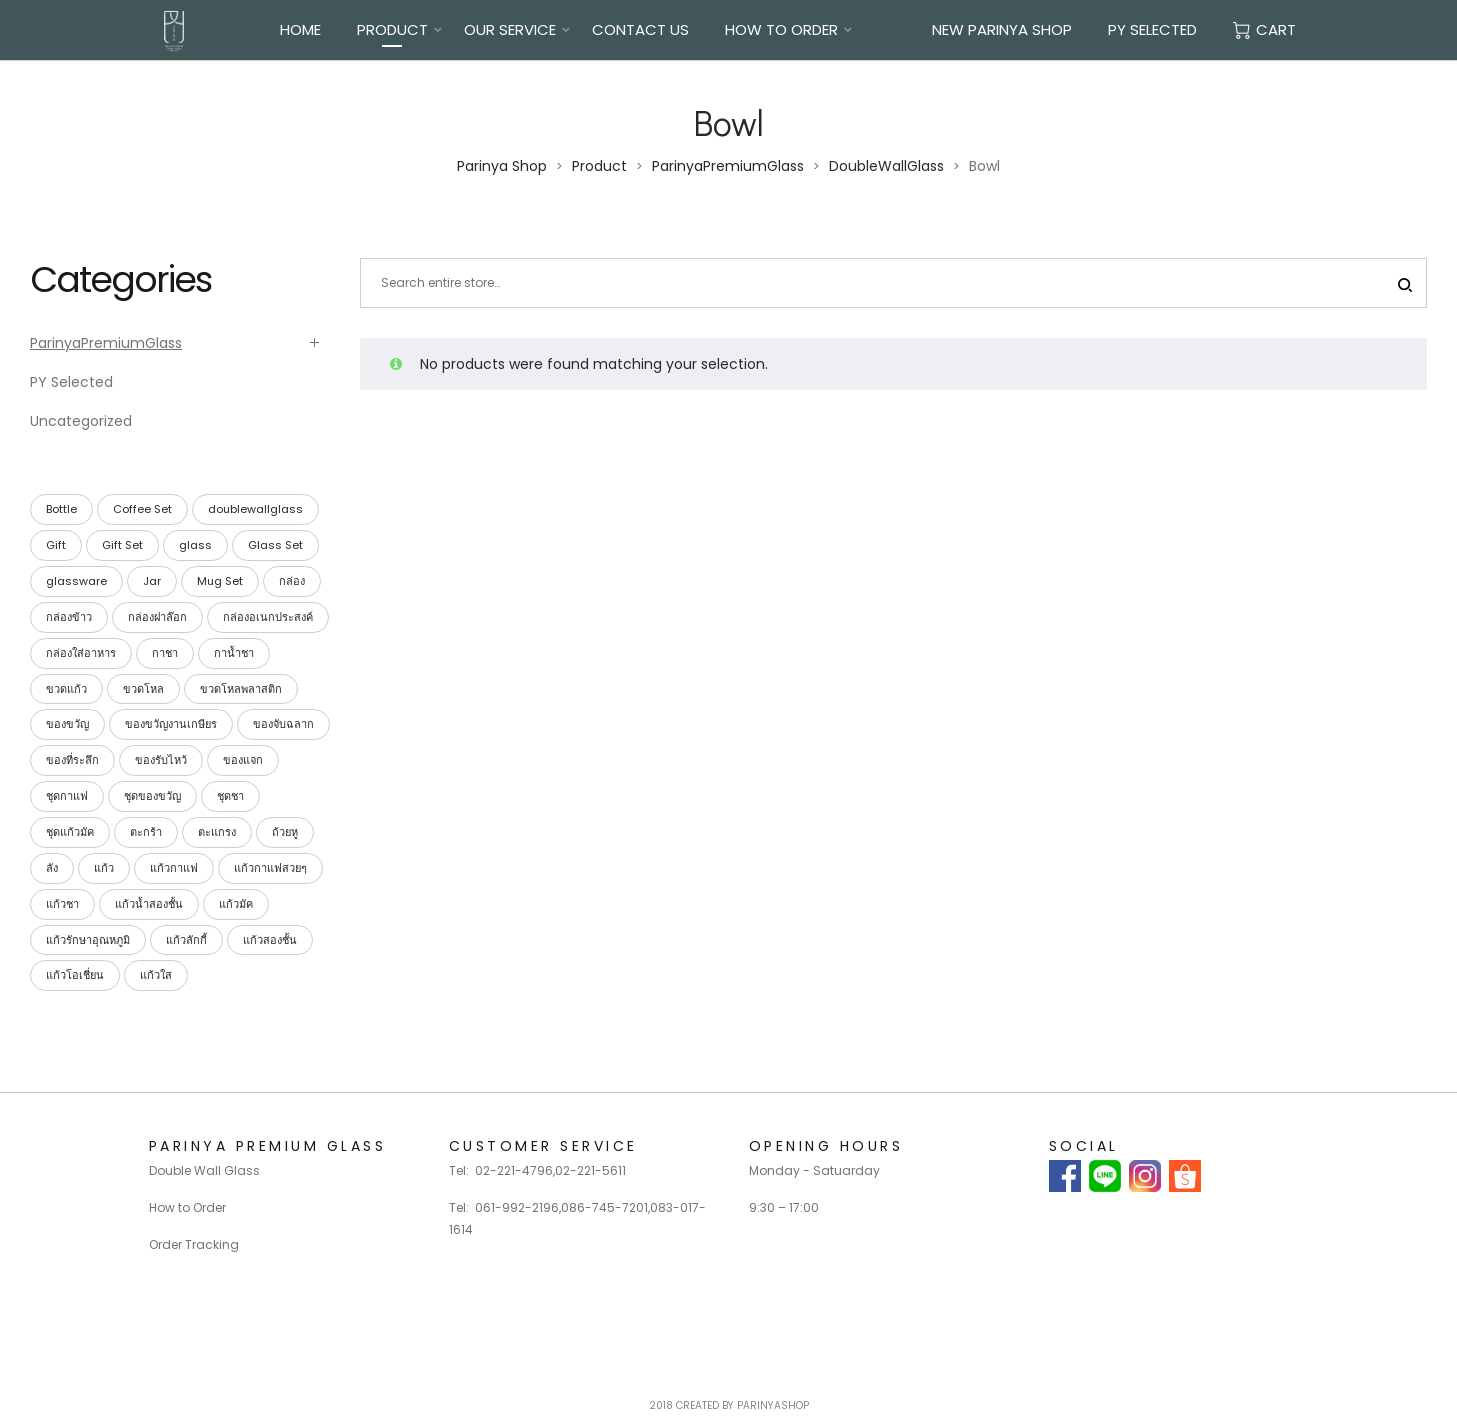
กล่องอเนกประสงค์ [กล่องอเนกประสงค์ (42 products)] (268, 617)
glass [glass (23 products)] (195, 545)
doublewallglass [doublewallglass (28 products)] (255, 509)
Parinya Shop (502, 166)
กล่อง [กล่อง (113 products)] (292, 581)
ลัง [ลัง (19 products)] (52, 868)
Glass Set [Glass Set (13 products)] (275, 545)
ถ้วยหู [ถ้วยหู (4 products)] (285, 832)
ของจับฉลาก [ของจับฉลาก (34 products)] (283, 724)
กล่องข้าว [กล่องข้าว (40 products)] (69, 617)
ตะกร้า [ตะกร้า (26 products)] (146, 832)
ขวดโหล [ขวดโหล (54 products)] (143, 689)
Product (392, 29)
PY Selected (1152, 29)
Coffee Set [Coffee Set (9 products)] (142, 509)
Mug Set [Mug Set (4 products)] (220, 581)
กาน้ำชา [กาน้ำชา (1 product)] (234, 653)
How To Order (781, 29)
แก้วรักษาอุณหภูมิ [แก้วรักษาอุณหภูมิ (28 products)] (88, 940)
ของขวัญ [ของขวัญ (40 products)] (67, 724)
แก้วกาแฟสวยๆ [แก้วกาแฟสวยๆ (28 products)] (270, 868)
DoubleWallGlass (886, 166)
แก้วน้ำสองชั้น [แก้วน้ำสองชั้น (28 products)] (149, 904)
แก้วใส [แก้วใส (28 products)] (156, 975)
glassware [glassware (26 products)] (76, 581)
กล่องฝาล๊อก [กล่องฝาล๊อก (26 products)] (157, 617)
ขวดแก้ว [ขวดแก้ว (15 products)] (66, 689)
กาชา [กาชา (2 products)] (165, 653)
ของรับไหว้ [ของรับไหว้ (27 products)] (161, 760)
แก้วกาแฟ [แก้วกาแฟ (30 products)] (174, 868)
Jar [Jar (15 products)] (152, 581)
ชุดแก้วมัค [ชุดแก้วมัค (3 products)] (70, 832)
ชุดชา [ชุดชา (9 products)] (230, 796)
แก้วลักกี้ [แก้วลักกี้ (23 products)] (186, 940)
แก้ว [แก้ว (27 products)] (104, 868)
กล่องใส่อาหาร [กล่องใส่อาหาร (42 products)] (81, 653)
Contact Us (640, 29)
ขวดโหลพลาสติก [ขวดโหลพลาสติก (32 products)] (241, 689)
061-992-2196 (517, 1207)
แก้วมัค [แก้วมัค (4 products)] (236, 904)
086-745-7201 (604, 1207)
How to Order (187, 1207)
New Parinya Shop (1002, 29)
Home (300, 29)
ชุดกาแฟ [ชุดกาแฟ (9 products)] (67, 796)
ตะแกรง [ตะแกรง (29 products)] (217, 832)
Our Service (510, 29)
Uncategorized (81, 421)
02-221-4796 (514, 1170)
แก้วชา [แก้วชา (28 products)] (62, 904)
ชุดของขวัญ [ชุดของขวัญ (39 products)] (152, 796)
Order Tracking (194, 1244)
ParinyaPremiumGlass (728, 166)
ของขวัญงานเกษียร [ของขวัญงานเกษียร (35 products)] (171, 724)
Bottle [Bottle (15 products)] (61, 509)
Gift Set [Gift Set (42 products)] (122, 545)
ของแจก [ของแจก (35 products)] (243, 760)
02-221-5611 (590, 1170)
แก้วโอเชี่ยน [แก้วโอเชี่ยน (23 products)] (75, 975)
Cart (1264, 29)
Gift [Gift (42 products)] (56, 545)
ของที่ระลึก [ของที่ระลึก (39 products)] (72, 760)
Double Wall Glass (204, 1170)
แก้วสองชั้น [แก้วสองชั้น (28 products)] (270, 940)
